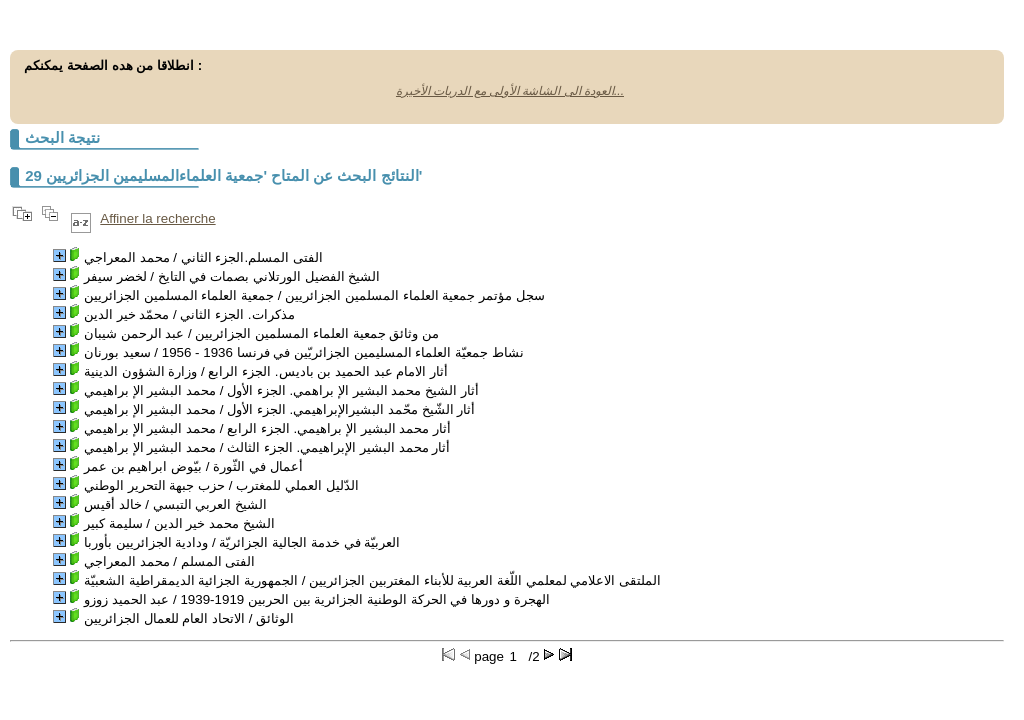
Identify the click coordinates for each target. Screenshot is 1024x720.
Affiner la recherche (157, 218)
